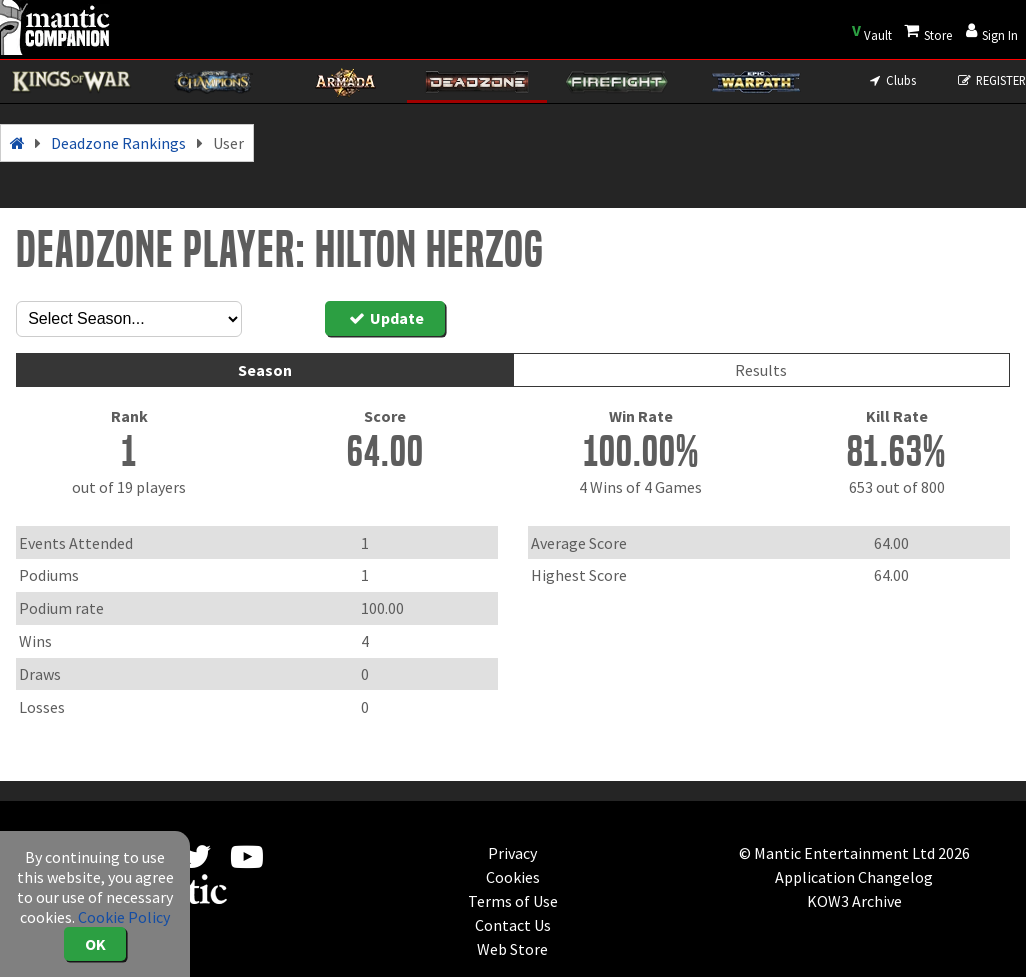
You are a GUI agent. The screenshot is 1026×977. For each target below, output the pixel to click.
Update (385, 318)
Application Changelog (854, 877)
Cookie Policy (124, 917)
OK (95, 944)
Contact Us (513, 925)
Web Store (512, 949)
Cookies (513, 877)
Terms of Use (513, 901)
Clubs (891, 80)
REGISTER (991, 80)
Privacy (512, 853)
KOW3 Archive (854, 901)
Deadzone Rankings (118, 143)
